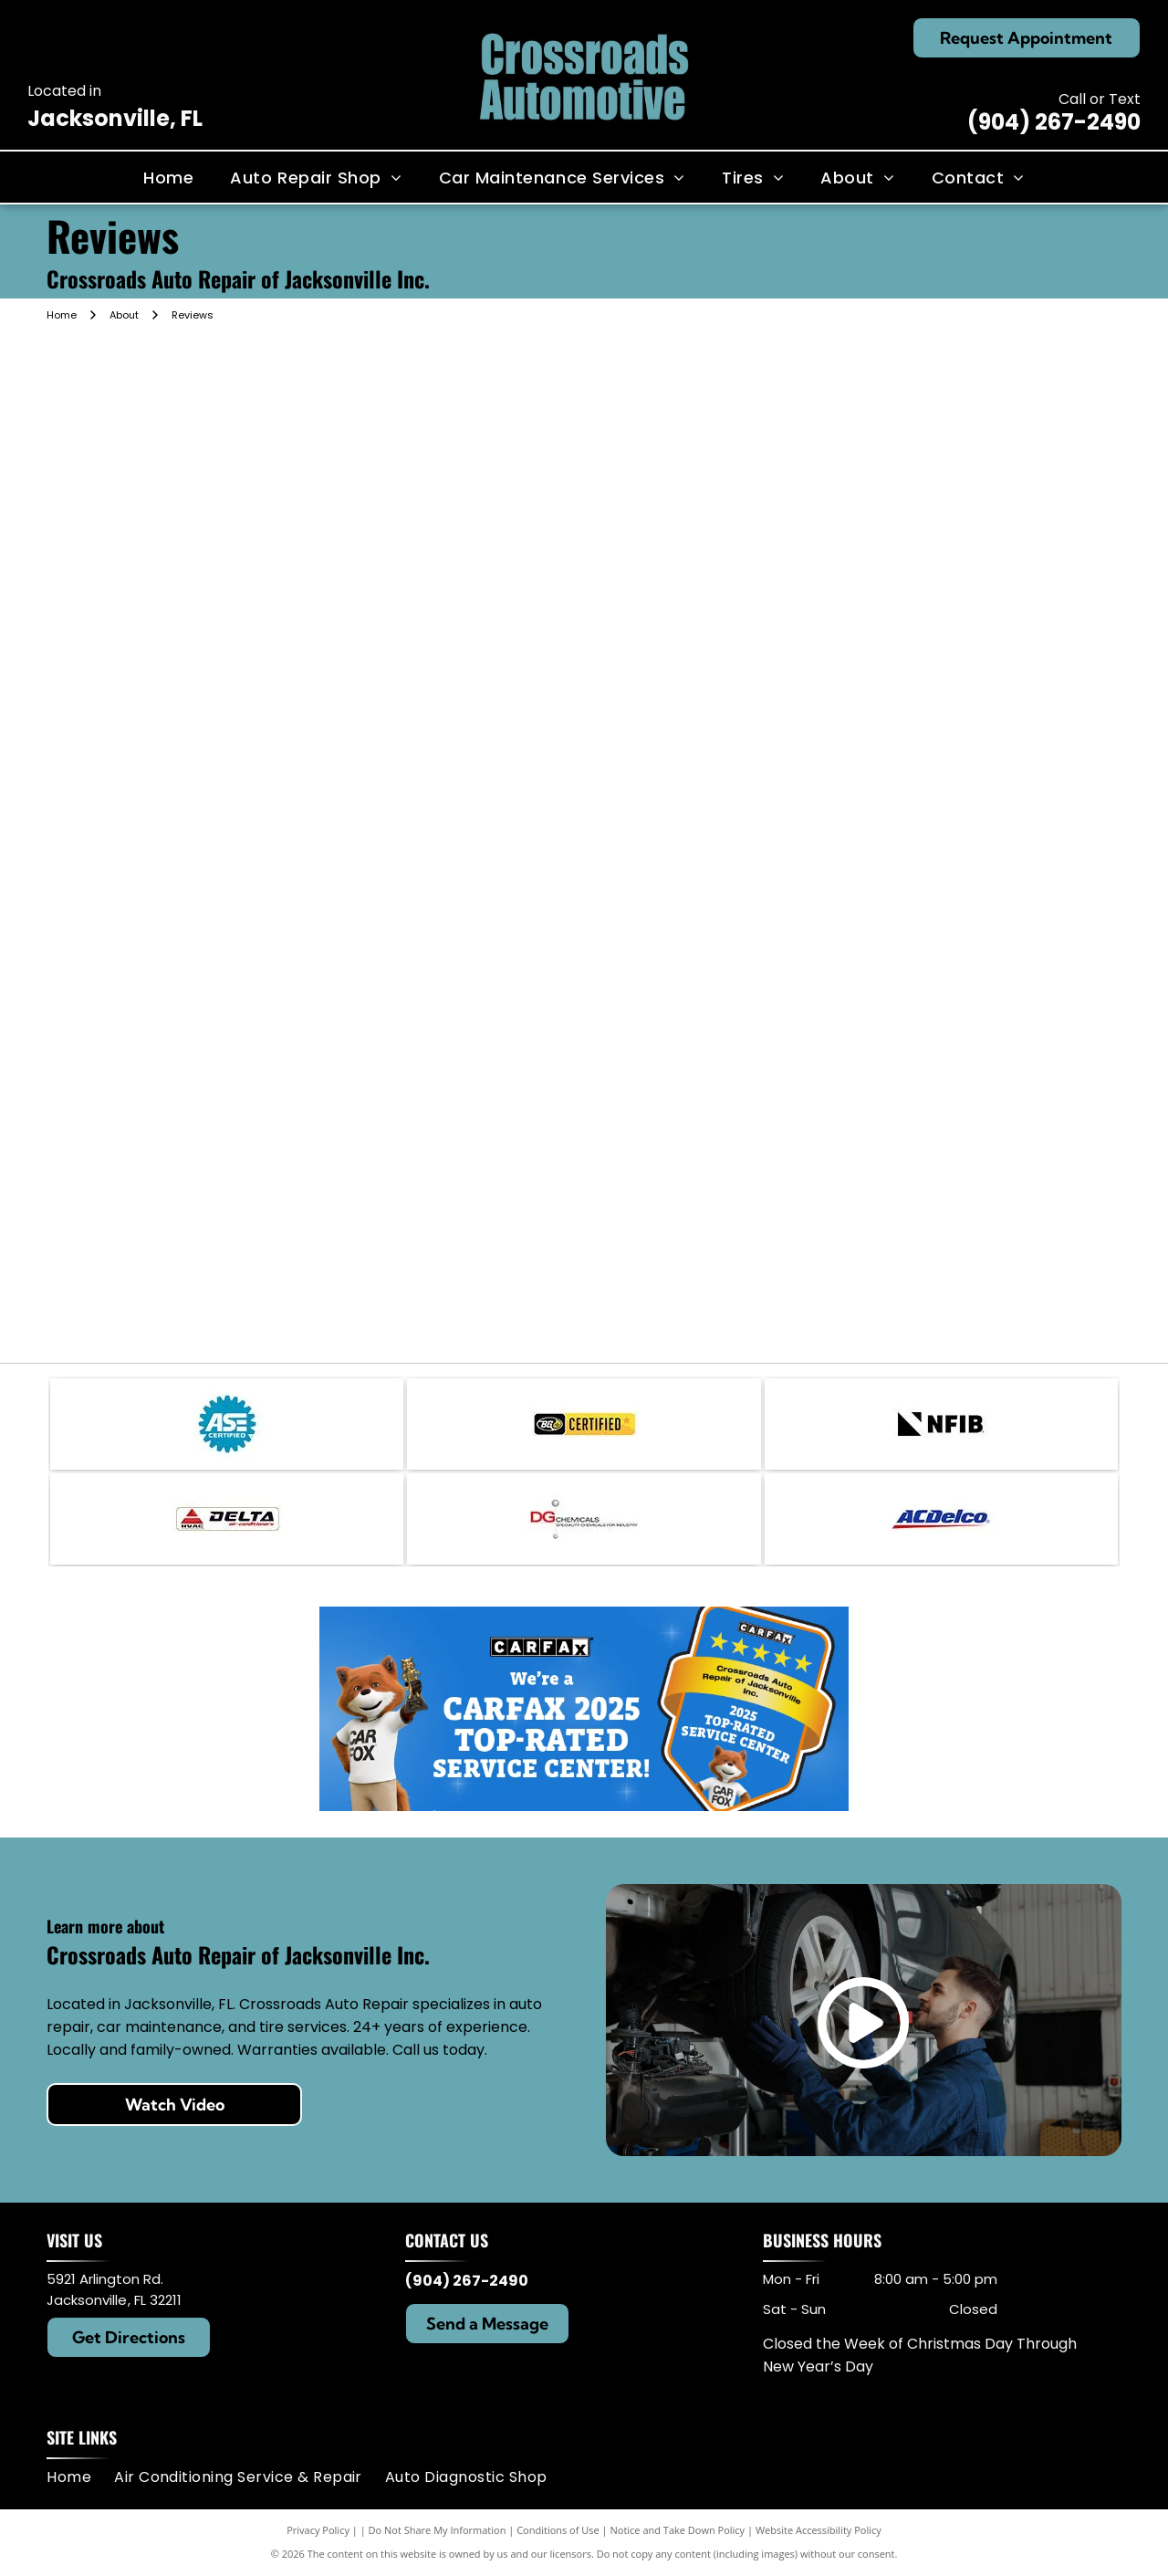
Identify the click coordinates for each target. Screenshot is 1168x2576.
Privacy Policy (318, 2530)
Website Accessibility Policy (818, 2530)
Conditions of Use (558, 2530)
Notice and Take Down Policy (678, 2530)
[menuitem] (168, 177)
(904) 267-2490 (1054, 122)
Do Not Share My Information (437, 2530)
